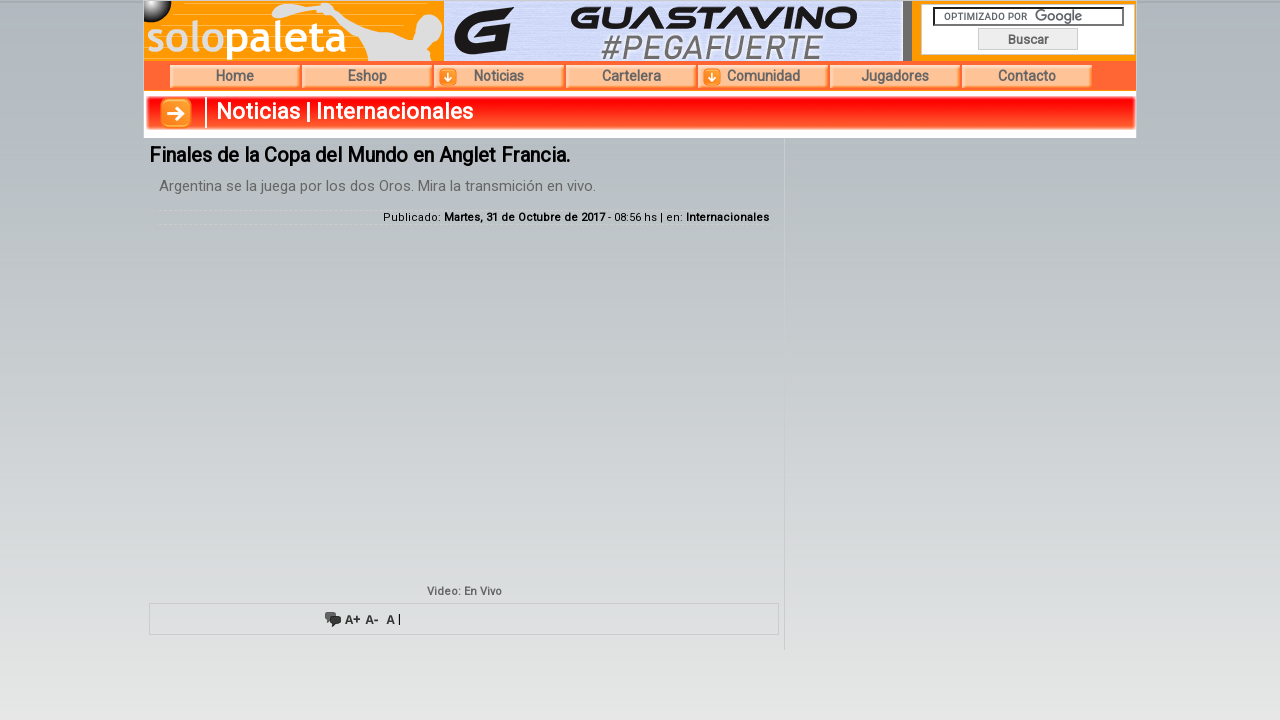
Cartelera (631, 76)
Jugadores (895, 76)
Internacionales (727, 217)
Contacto (1027, 76)
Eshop (367, 76)
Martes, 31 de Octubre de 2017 (524, 217)
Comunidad (763, 76)
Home (235, 76)
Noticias (499, 76)
